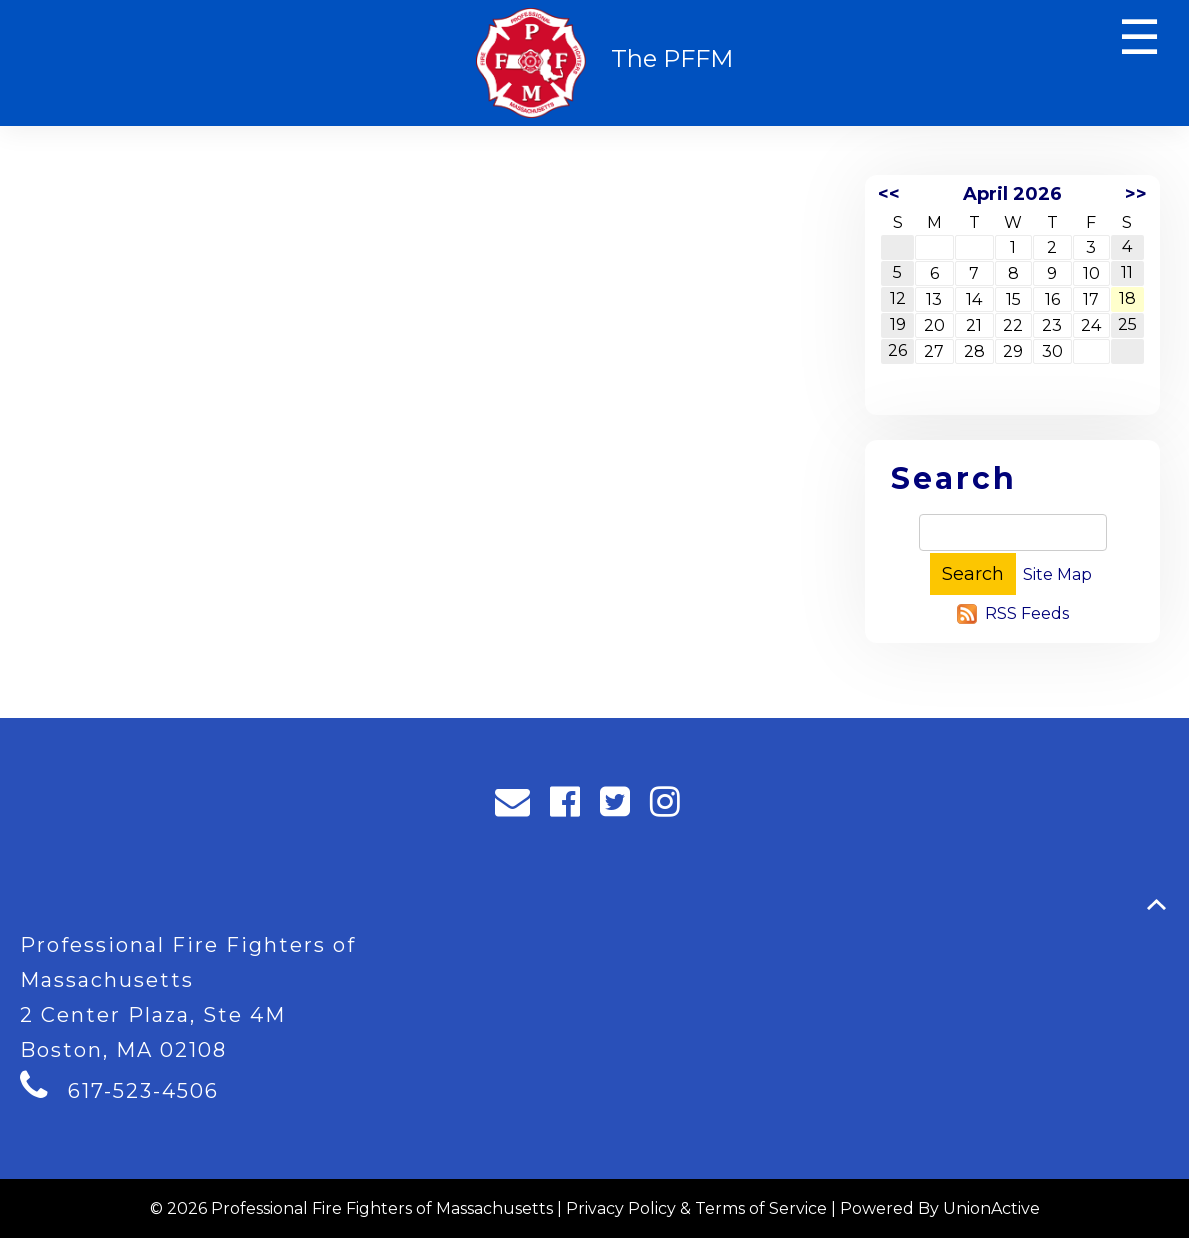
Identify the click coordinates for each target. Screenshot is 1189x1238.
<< (889, 194)
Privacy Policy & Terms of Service (696, 1208)
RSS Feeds (1027, 613)
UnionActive (991, 1208)
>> (1136, 194)
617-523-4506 (143, 1091)
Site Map (1057, 574)
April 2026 (1012, 194)
